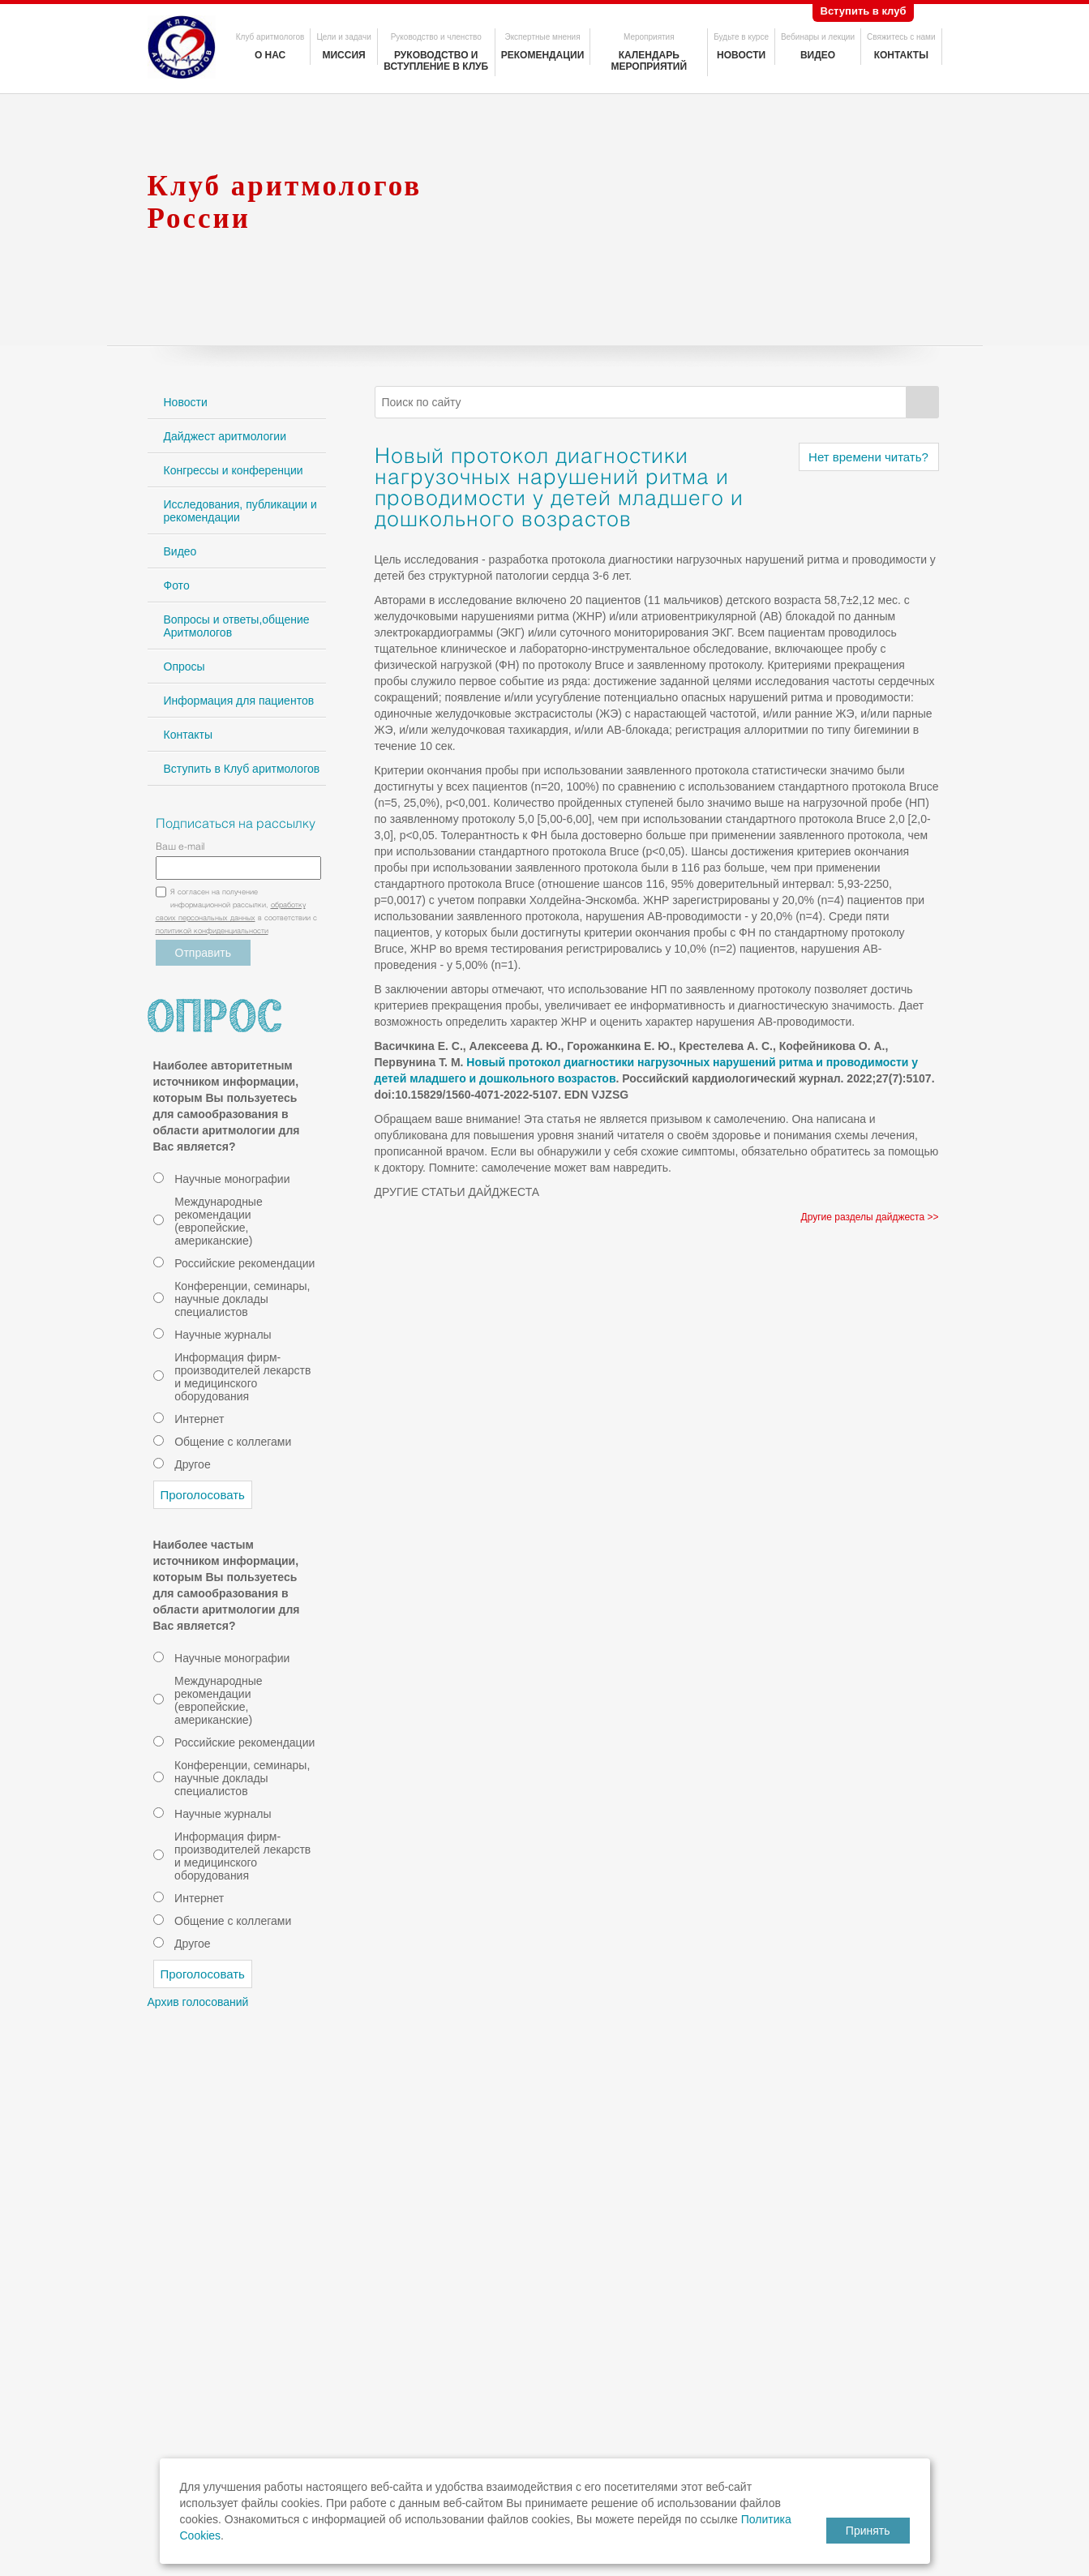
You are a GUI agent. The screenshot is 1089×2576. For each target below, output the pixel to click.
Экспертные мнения (542, 36)
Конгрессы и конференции (233, 470)
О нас (270, 55)
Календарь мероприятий (649, 60)
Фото (177, 585)
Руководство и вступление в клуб (436, 60)
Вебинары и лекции (818, 36)
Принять (868, 2530)
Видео (817, 55)
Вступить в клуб (864, 11)
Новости (741, 55)
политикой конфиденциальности (212, 931)
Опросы (184, 666)
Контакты (901, 55)
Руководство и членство (436, 36)
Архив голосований (198, 2001)
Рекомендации (543, 55)
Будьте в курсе (741, 36)
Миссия (343, 55)
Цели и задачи (343, 36)
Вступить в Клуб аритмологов (242, 768)
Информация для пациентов (239, 700)
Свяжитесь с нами (901, 36)
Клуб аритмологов (270, 36)
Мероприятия (649, 36)
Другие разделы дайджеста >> (870, 1217)
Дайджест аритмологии (225, 436)
